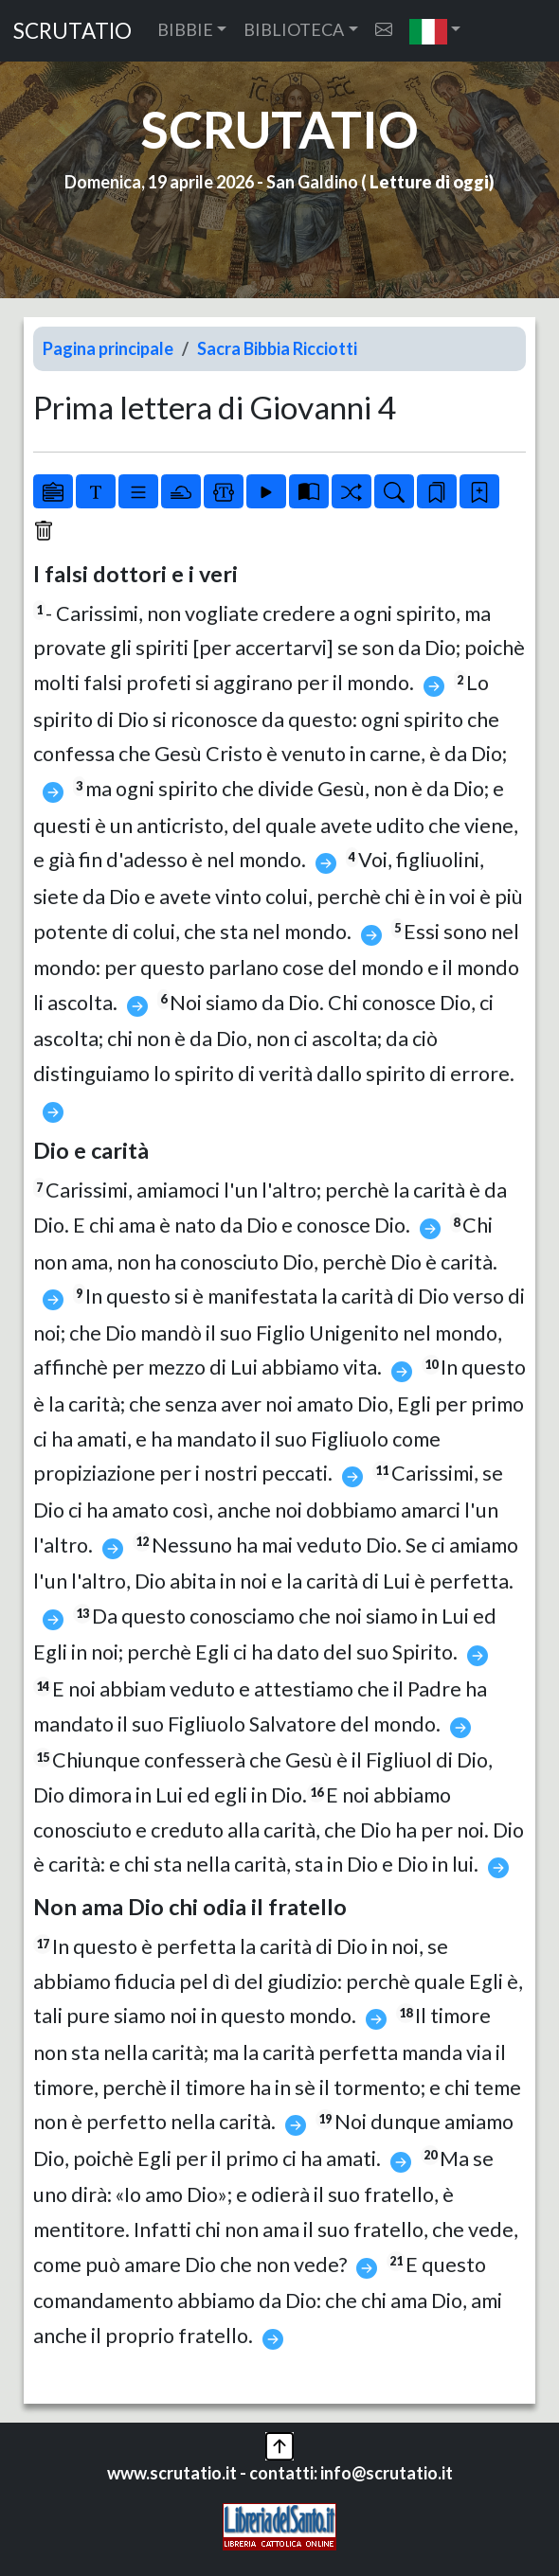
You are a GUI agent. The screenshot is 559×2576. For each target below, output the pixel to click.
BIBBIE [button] (185, 29)
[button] (435, 31)
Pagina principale (108, 348)
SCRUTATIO (72, 31)
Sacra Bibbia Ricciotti (277, 348)
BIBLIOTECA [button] (293, 29)
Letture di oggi (429, 181)
